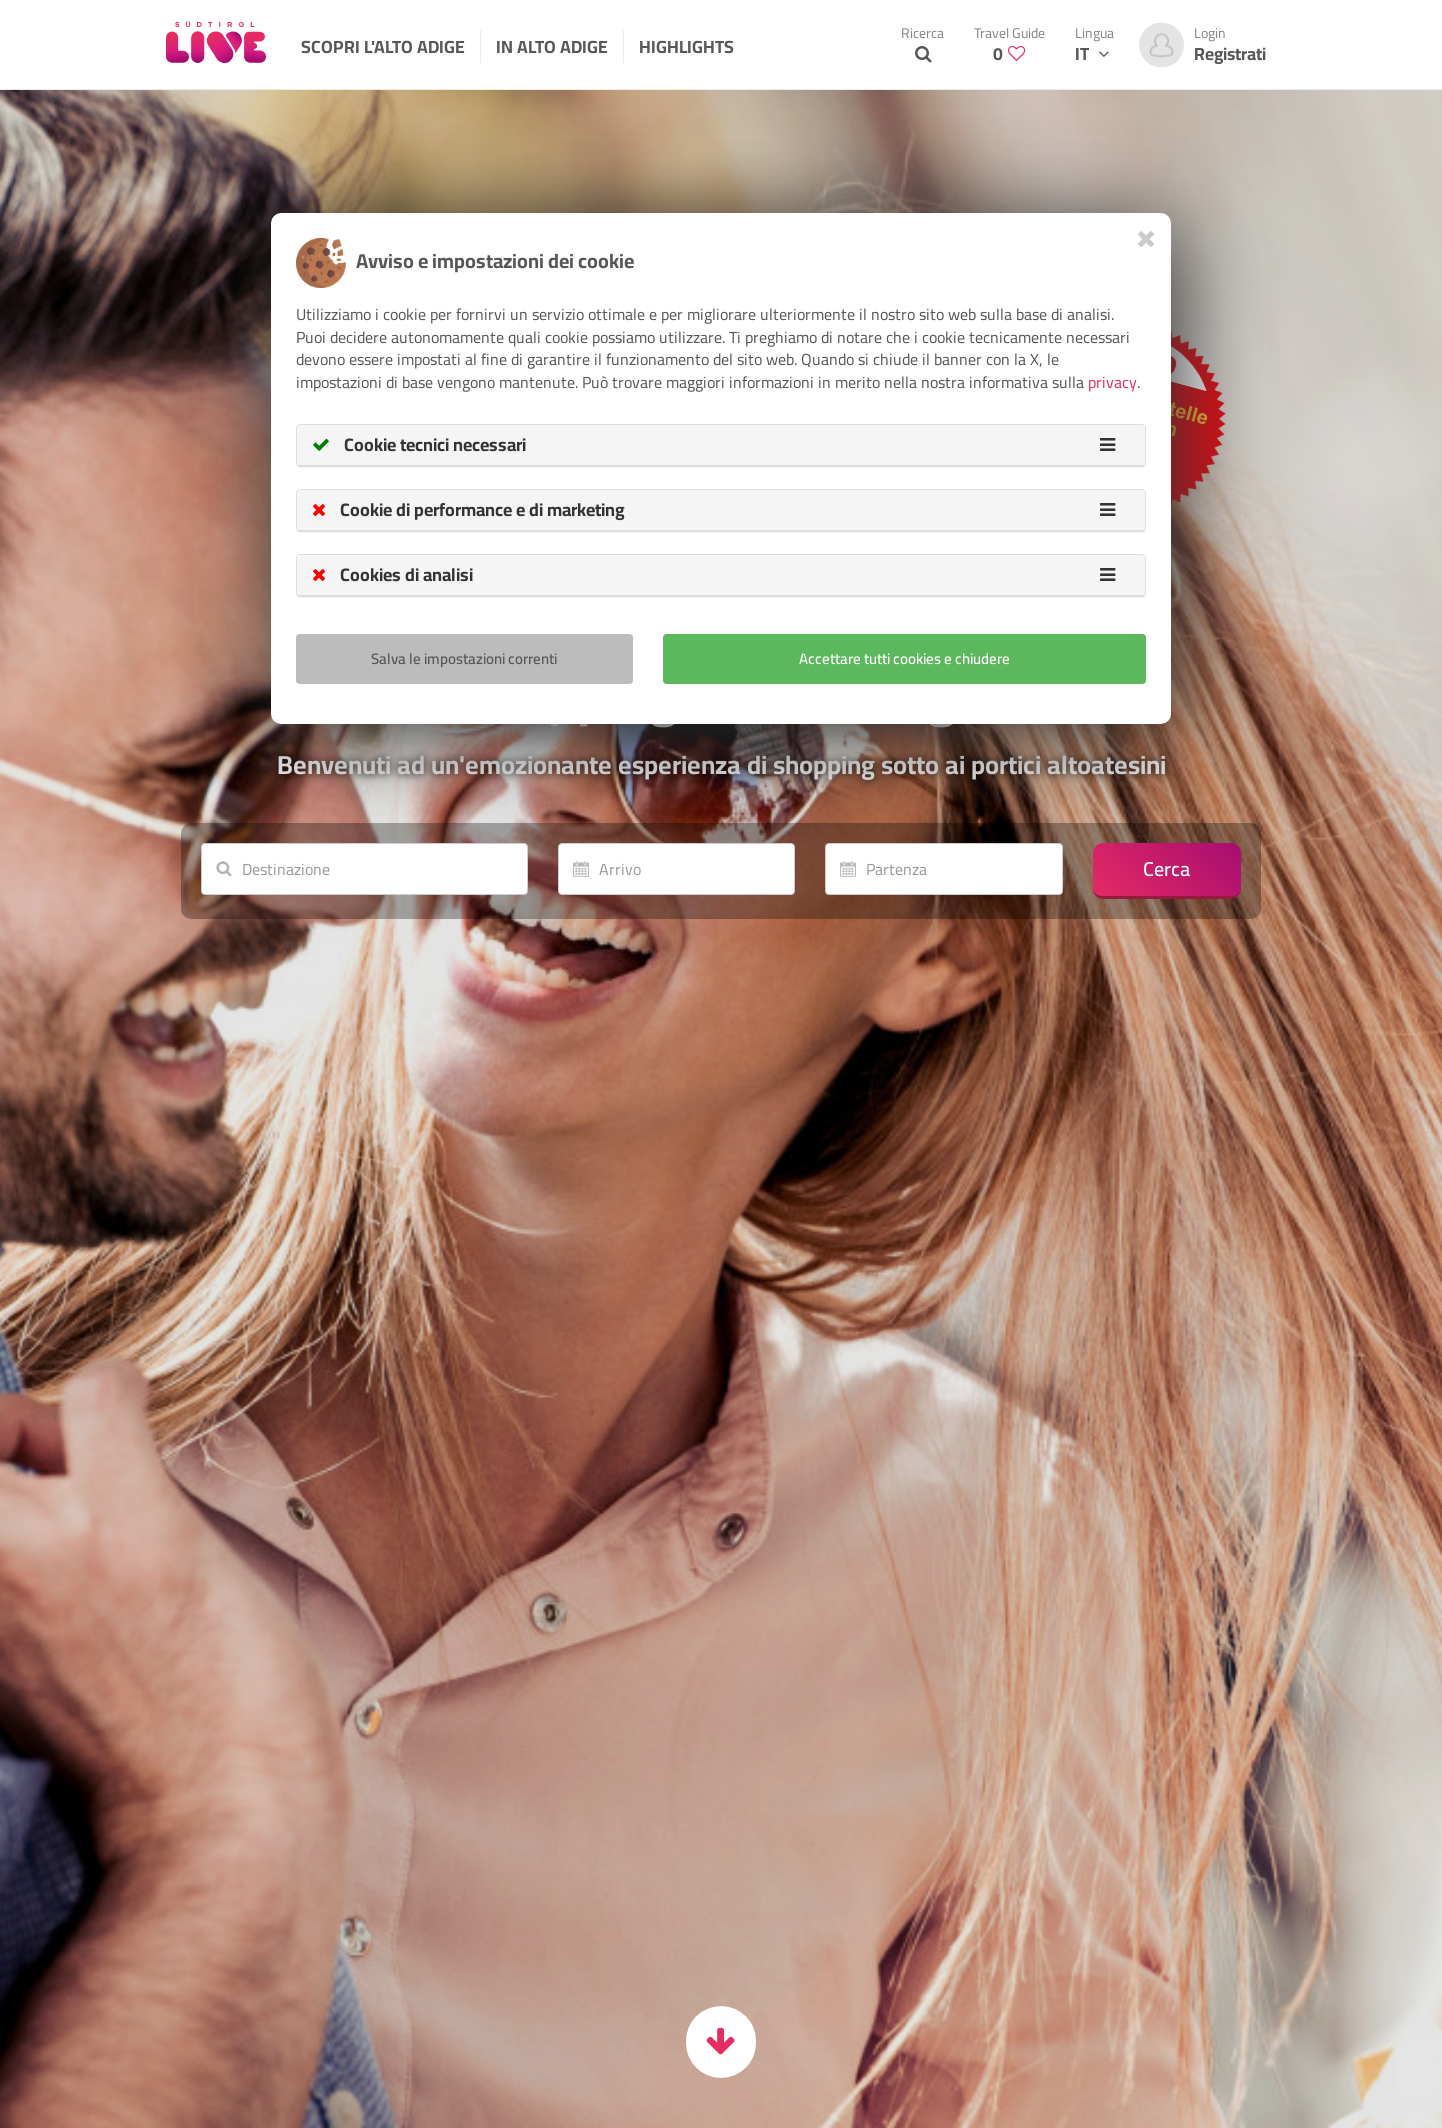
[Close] (1146, 238)
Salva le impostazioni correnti (464, 658)
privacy (1112, 382)
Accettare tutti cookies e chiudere (904, 658)
